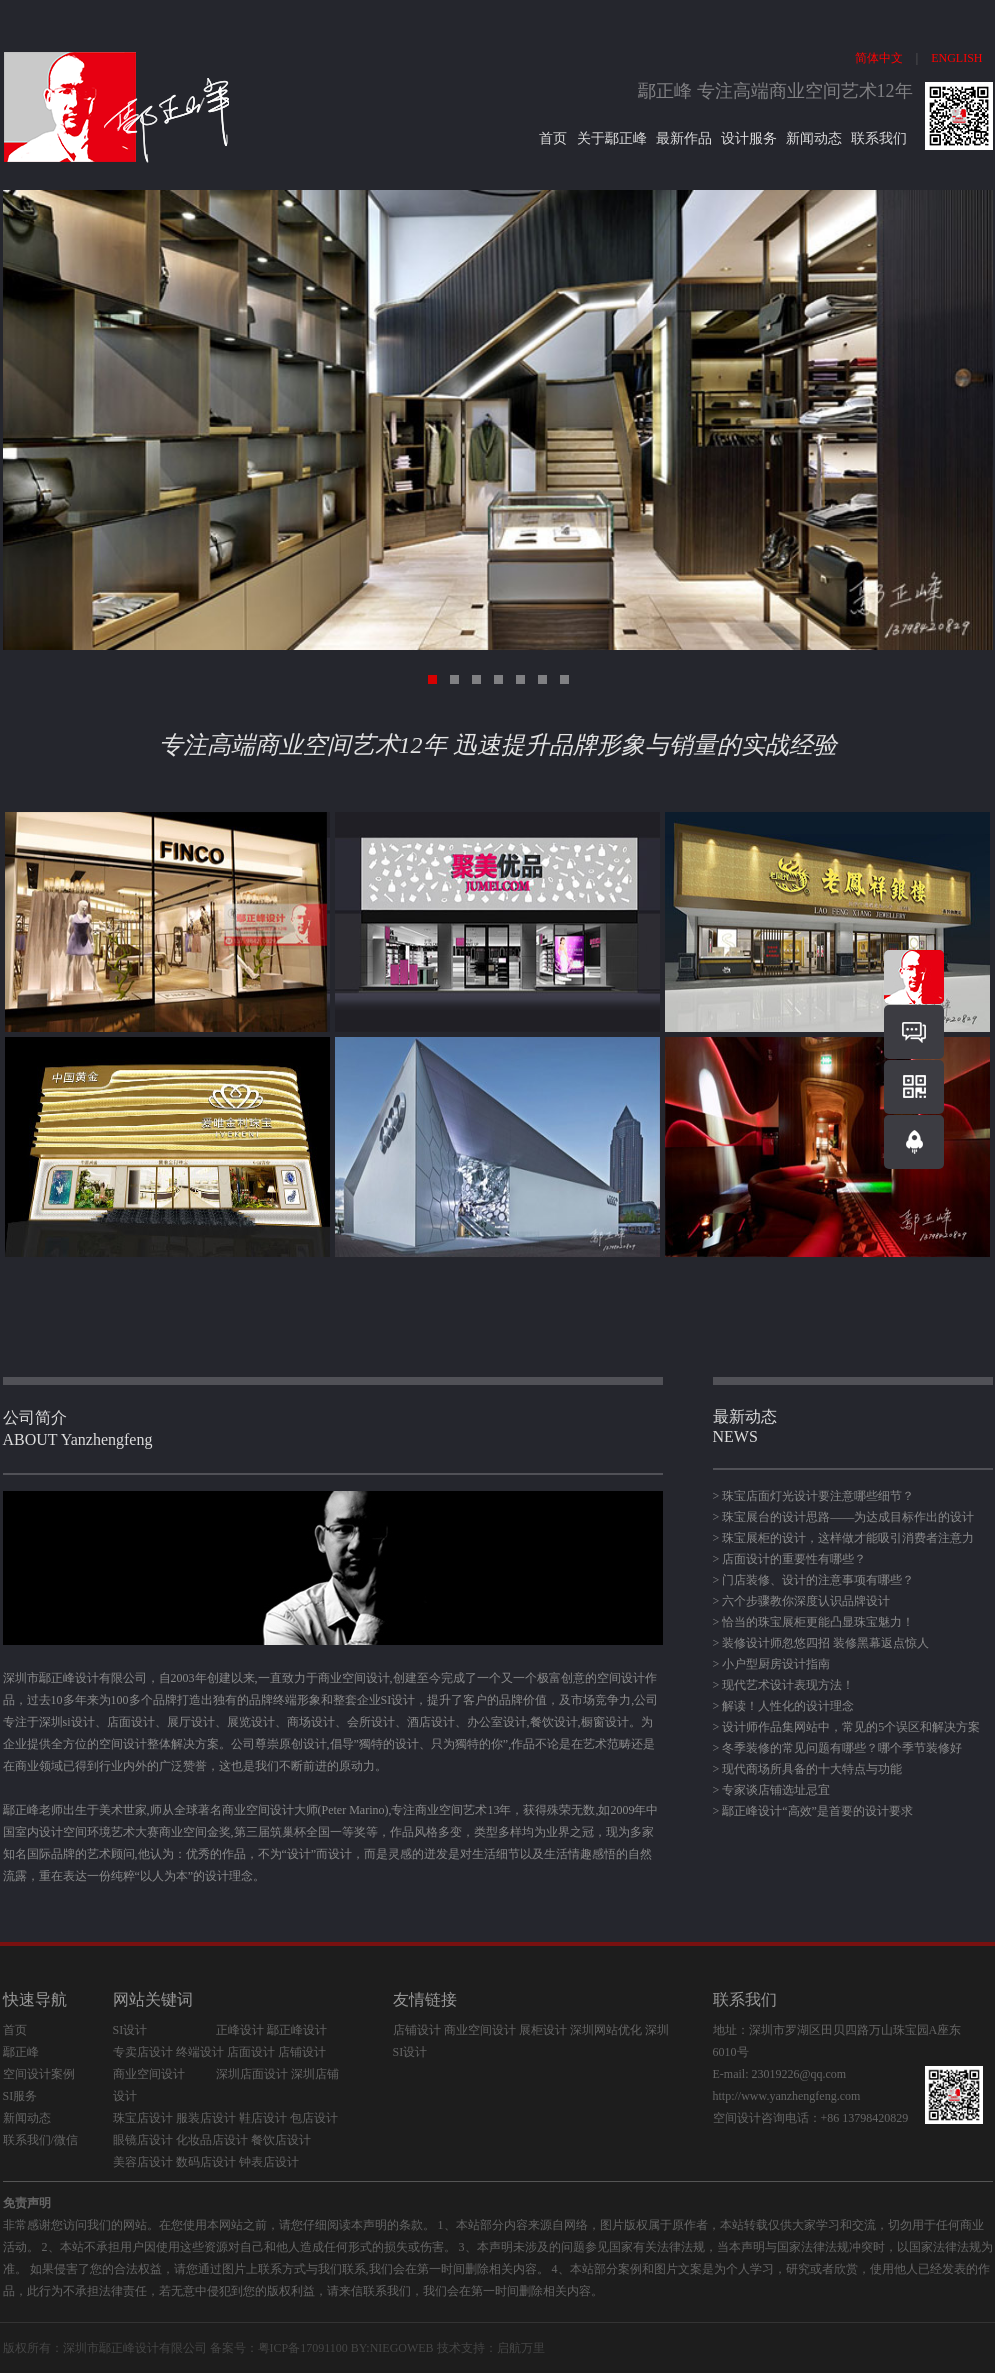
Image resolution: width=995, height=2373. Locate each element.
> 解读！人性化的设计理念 (784, 1706)
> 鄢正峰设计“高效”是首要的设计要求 (813, 1811)
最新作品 (684, 138)
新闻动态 (814, 138)
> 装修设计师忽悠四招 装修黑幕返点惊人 (821, 1643)
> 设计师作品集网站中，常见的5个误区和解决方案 (847, 1727)
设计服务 (749, 138)
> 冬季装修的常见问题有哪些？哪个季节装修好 (838, 1748)
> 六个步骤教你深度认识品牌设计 (802, 1601)
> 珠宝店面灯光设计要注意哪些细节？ (814, 1496)
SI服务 (20, 2096)
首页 (555, 138)
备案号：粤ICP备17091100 (279, 2348)
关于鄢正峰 (612, 138)
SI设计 (130, 2030)
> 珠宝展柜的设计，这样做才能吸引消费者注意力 (844, 1538)
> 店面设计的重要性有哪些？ (790, 1559)
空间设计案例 (39, 2074)
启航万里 (521, 2348)
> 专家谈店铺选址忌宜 (772, 1790)
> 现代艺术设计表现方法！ (784, 1685)
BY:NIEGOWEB (392, 2348)
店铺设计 (417, 2030)
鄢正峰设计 (129, 2348)
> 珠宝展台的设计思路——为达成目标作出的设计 (844, 1517)
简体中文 (879, 58)
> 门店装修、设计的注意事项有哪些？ (814, 1580)
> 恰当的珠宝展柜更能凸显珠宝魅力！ (814, 1622)
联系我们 (879, 138)
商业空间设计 (149, 2074)
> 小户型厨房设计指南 (772, 1664)
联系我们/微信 (40, 2140)
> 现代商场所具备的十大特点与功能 (808, 1769)
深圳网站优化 (606, 2030)
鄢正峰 (21, 2052)
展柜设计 (543, 2030)
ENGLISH (956, 58)
